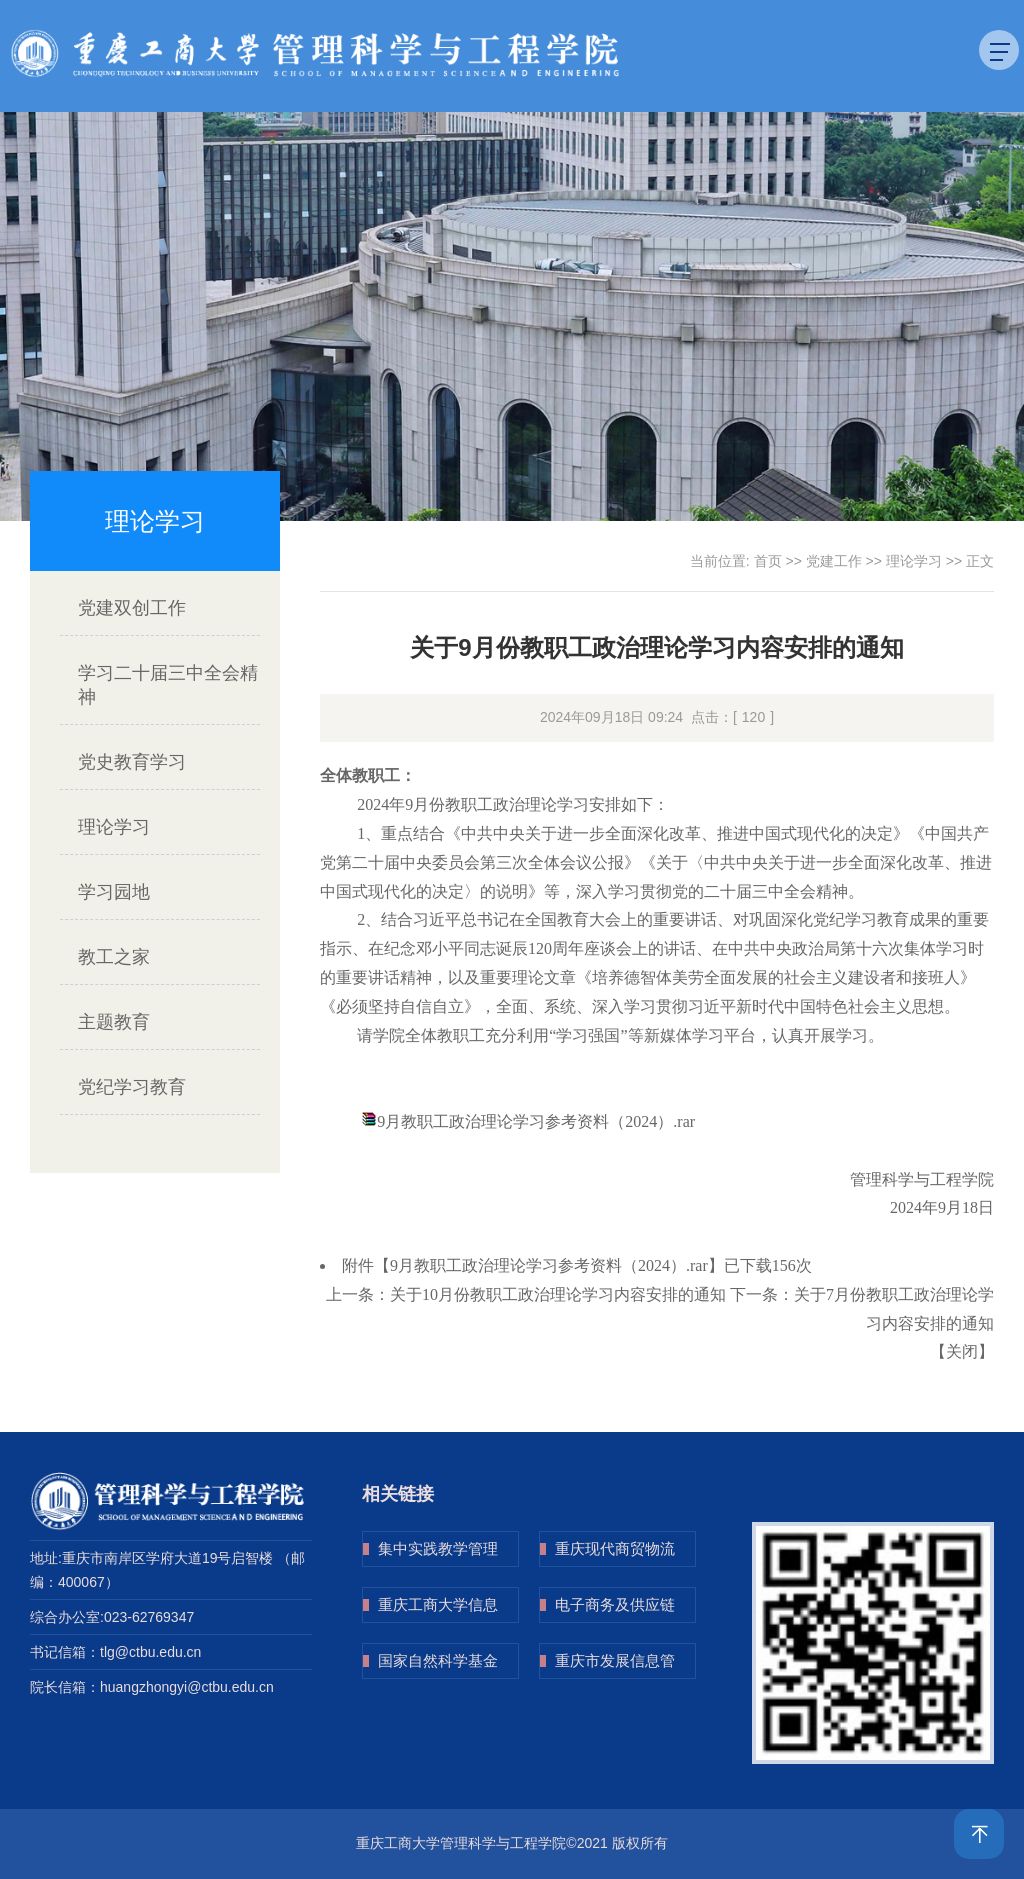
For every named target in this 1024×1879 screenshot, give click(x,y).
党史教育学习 (132, 762)
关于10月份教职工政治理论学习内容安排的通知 (558, 1294)
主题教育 (114, 1022)
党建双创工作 (132, 608)
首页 (768, 561)
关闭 (962, 1351)
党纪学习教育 (132, 1087)
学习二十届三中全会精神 (168, 685)
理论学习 (114, 827)
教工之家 (114, 957)
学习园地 (114, 892)
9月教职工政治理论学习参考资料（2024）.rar (536, 1121)
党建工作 (834, 561)
